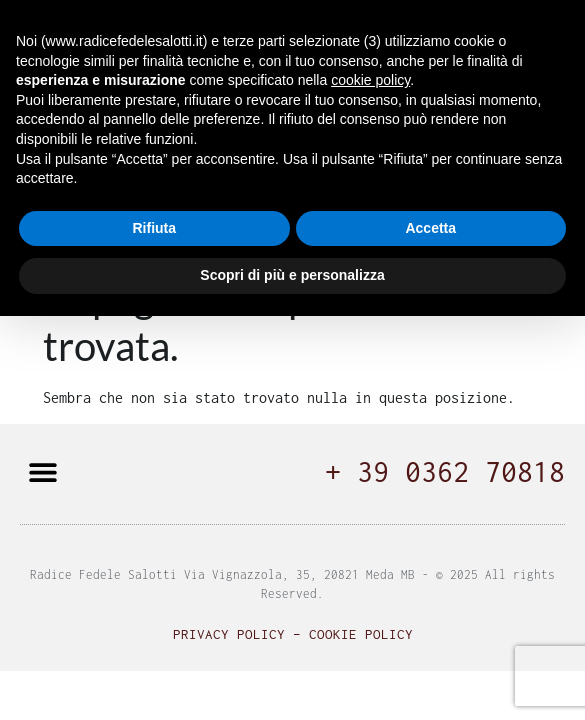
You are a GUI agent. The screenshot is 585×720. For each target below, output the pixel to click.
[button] (42, 471)
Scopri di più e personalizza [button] (292, 275)
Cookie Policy (361, 634)
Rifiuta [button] (154, 228)
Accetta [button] (430, 228)
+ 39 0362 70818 (445, 471)
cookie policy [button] (370, 80)
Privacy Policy (229, 634)
